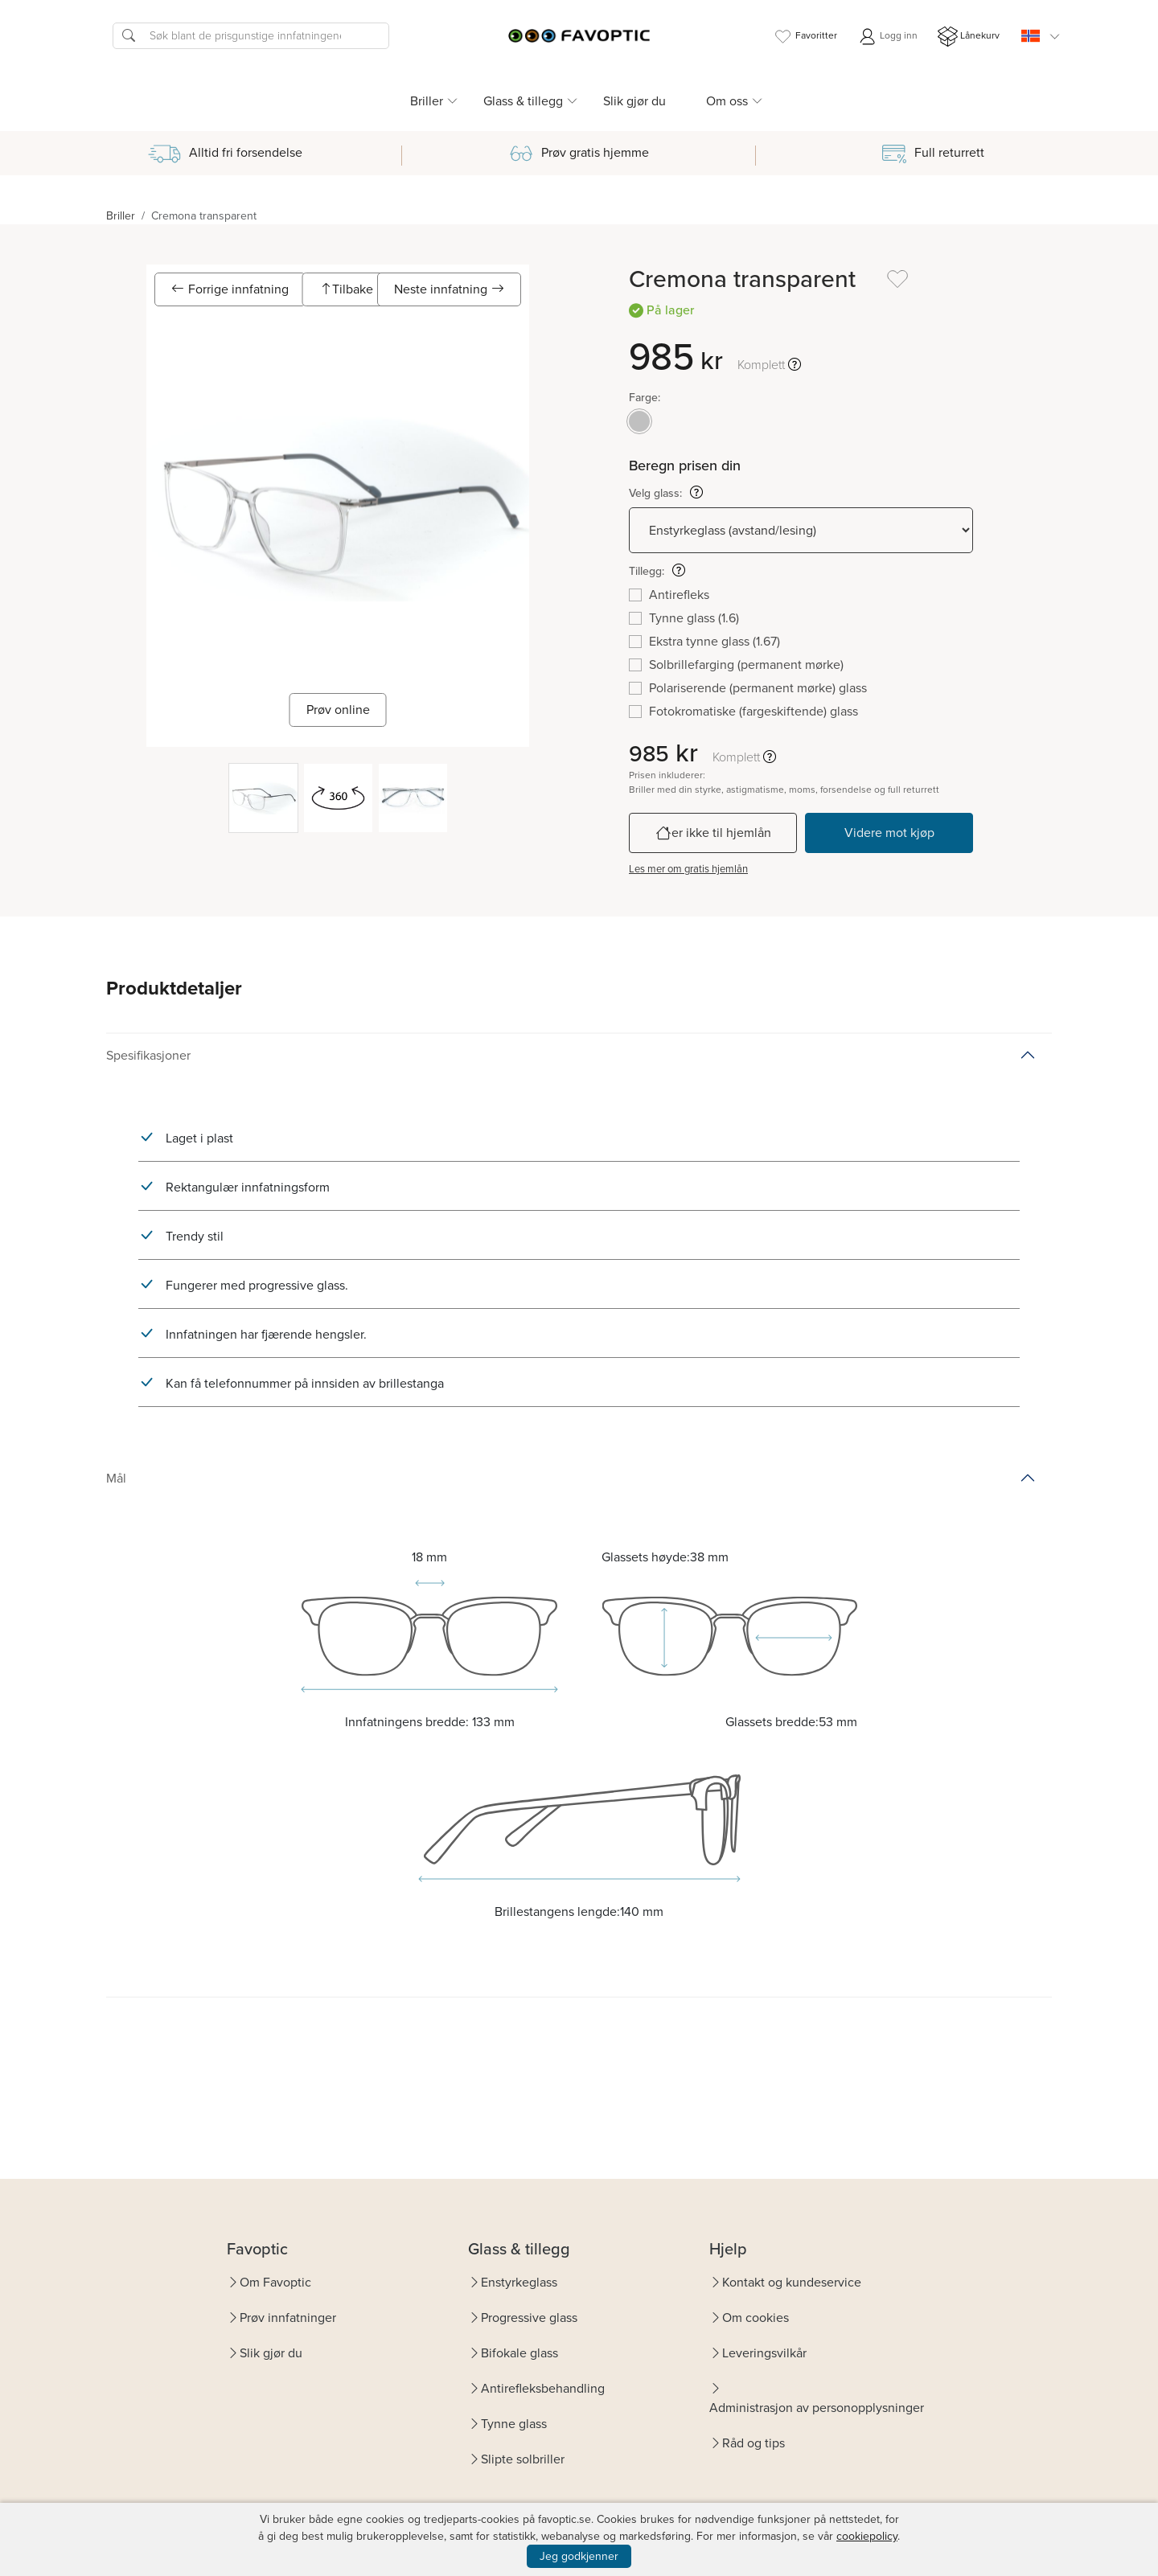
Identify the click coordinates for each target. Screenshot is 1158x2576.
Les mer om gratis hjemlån (688, 868)
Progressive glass (529, 2317)
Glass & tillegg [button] (523, 101)
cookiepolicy (866, 2536)
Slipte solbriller (523, 2459)
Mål (116, 1478)
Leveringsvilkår (764, 2353)
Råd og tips (753, 2443)
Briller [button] (426, 101)
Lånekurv (969, 37)
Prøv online (338, 709)
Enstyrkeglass (519, 2282)
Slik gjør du (634, 101)
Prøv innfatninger (288, 2317)
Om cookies (755, 2317)
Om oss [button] (727, 101)
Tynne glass (514, 2423)
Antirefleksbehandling (543, 2388)
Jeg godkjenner (579, 2556)
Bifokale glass (519, 2353)
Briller (120, 215)
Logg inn (887, 37)
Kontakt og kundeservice (791, 2282)
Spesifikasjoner (148, 1055)
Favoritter (805, 37)
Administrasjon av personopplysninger (816, 2407)
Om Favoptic (275, 2282)
